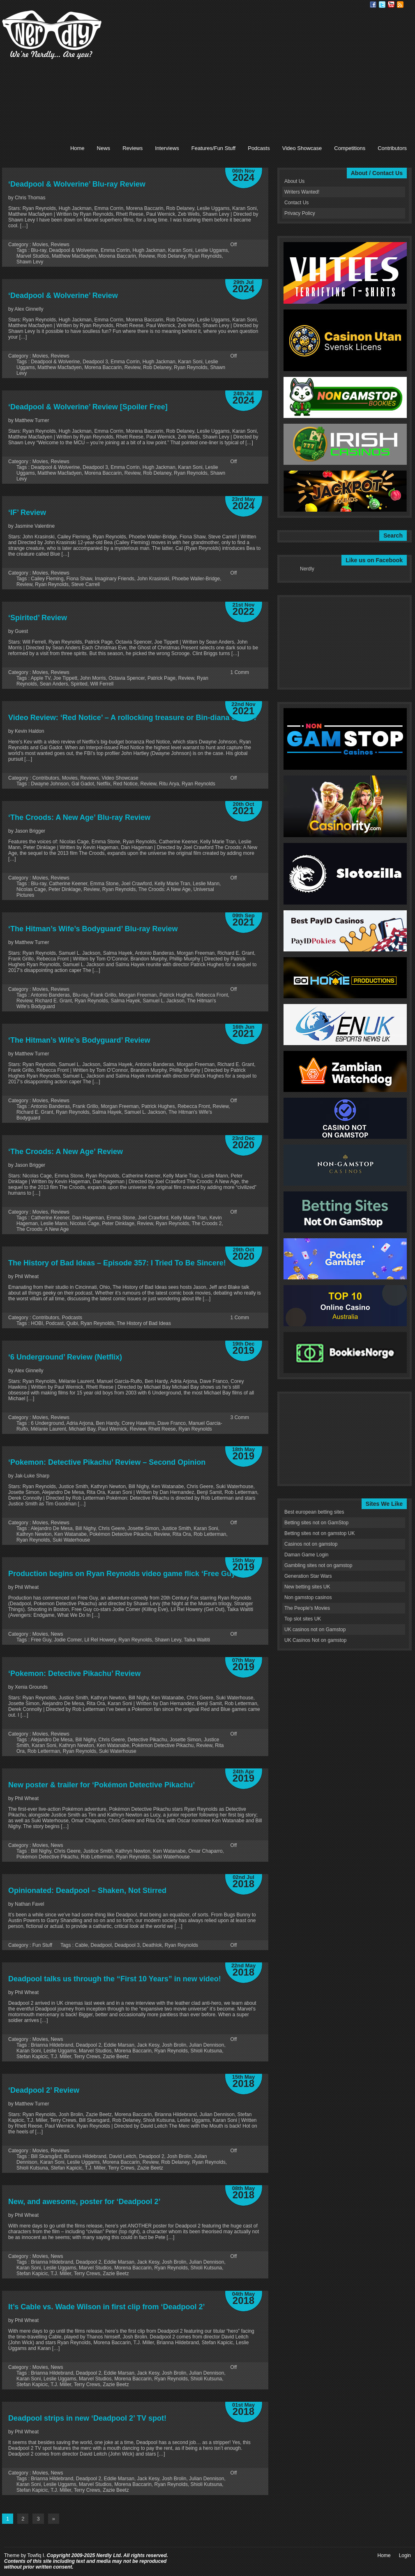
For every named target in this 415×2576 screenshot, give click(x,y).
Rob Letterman (210, 1534)
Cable (81, 1945)
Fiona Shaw (79, 579)
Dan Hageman (88, 1218)
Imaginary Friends (114, 579)
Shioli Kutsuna (206, 2051)
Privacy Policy (299, 213)
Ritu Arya (169, 784)
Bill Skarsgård (46, 2156)
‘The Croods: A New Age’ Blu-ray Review (79, 817)
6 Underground (47, 1423)
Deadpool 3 (95, 362)
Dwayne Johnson (50, 784)
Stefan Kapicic (32, 2056)
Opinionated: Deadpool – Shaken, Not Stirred (87, 1890)
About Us (294, 181)
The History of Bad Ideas (144, 1323)
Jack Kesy (148, 2045)
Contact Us (296, 202)
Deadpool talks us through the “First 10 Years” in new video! (114, 1979)
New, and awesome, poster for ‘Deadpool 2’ (84, 2201)
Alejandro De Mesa (52, 1528)
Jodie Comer (67, 1640)
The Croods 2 (207, 1223)
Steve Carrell (85, 584)
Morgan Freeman (138, 995)
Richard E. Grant (53, 1001)
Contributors (392, 148)
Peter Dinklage (64, 889)
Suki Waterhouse (71, 1540)
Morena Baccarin (117, 256)
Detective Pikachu (147, 1740)
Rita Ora (182, 1534)
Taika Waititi (197, 1640)
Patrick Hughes (176, 995)
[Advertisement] (244, 68)
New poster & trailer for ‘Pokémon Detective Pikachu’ (101, 1785)
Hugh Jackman (148, 250)
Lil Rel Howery (99, 1640)
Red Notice (125, 784)
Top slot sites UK (302, 1619)
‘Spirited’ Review (37, 618)
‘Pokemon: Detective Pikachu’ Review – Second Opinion (106, 1462)
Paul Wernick (112, 1429)
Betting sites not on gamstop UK (319, 1533)
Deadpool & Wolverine (73, 250)
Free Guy (41, 1640)
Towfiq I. (36, 2555)
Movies (40, 244)
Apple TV (41, 678)
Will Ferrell (101, 684)
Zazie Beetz (116, 2056)
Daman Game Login (306, 1555)
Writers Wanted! (301, 192)
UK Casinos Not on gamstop (315, 1640)
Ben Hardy (107, 1423)
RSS (400, 4)
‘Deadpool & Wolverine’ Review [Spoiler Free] (88, 407)
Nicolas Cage (31, 889)
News (104, 148)
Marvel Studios (32, 256)
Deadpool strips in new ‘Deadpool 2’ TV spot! (87, 2418)
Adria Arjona (79, 1423)
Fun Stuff (42, 1945)
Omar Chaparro (205, 1851)
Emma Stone (104, 883)
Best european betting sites (314, 1512)
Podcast (54, 1323)
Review (147, 256)
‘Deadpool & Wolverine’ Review (63, 295)
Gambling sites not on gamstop (318, 1565)
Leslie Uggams (211, 250)
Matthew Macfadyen (74, 256)
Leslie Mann (206, 883)
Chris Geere (111, 1528)
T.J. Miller (61, 2056)
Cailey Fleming (47, 579)
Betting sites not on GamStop (316, 1523)
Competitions (349, 148)
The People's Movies (307, 1608)
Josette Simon (143, 1528)
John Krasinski (153, 579)
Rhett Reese (162, 1429)
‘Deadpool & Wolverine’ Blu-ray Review (76, 184)
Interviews (167, 148)
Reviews (132, 148)
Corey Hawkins (138, 1423)
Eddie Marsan (119, 2045)
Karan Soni (180, 250)
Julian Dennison (206, 2045)
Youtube (391, 4)
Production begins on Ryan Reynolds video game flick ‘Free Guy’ (122, 1574)
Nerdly (307, 569)
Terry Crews (87, 2056)
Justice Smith (176, 1528)
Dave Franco (171, 1423)
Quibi (72, 1323)
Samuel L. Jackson (163, 1001)
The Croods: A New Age (164, 889)
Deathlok (152, 1945)
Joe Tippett (65, 678)
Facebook (373, 4)
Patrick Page (161, 678)
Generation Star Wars (308, 1576)
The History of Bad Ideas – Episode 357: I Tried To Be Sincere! (117, 1263)
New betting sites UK (307, 1587)
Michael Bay (82, 1429)
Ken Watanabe (70, 1534)
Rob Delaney (171, 256)
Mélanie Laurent (48, 1429)
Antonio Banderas (50, 995)
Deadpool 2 (88, 2045)
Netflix (103, 784)
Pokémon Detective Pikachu (120, 1534)
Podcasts (259, 148)
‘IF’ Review (27, 512)
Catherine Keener (68, 883)
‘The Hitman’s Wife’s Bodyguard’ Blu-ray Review (93, 929)
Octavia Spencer (126, 678)
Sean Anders (54, 684)
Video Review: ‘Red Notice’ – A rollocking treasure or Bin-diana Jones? (133, 717)
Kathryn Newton (33, 1534)
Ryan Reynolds (204, 256)
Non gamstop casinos (308, 1597)
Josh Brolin (174, 2045)
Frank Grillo (103, 995)
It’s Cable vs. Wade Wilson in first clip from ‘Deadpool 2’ (106, 2307)
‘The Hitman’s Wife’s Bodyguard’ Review (79, 1040)
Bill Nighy (85, 1528)
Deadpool (101, 1945)
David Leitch (122, 2156)
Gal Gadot (82, 784)
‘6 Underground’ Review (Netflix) (65, 1357)
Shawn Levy (29, 262)
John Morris (93, 678)
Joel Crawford (136, 883)
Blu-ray (38, 250)
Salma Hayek (125, 1001)
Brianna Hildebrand (52, 2045)
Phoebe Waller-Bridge (196, 579)
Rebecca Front (212, 995)
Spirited (79, 684)
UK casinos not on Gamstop (315, 1629)
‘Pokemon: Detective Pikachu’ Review (74, 1673)
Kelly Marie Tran (172, 883)
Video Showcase (302, 148)
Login (405, 2555)
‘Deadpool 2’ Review (43, 2090)
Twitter (382, 4)
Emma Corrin (115, 250)
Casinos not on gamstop (310, 1544)
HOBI (37, 1323)
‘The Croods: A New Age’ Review (65, 1151)
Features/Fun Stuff (213, 148)
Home (77, 148)
